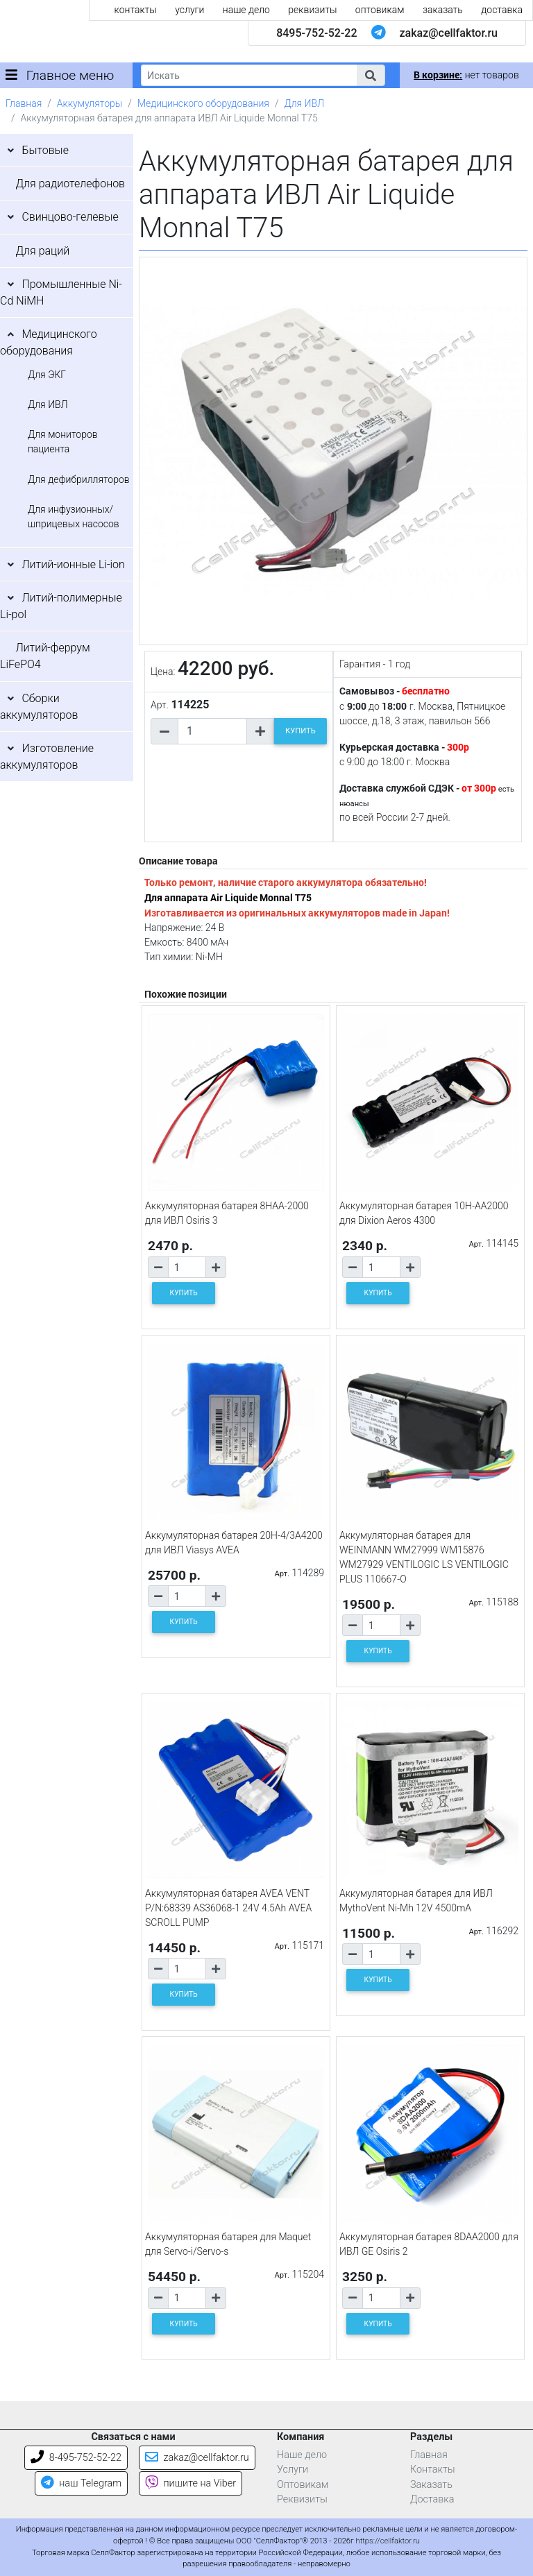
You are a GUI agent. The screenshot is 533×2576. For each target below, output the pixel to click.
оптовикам (380, 9)
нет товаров (466, 74)
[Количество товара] (212, 731)
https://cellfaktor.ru (388, 2540)
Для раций (42, 250)
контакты (136, 9)
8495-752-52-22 (316, 33)
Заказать (431, 2485)
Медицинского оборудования (203, 103)
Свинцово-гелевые (70, 216)
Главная (24, 103)
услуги (189, 9)
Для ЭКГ (47, 374)
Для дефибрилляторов (79, 479)
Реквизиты (302, 2499)
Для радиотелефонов (70, 183)
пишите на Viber (190, 2483)
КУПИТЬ (300, 730)
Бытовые (45, 150)
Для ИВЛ (304, 103)
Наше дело (302, 2455)
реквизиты (312, 9)
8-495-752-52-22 (76, 2458)
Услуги (292, 2469)
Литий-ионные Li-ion (73, 564)
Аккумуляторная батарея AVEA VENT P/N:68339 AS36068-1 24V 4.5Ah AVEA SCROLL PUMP (228, 1908)
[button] (370, 75)
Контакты (432, 2469)
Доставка (432, 2499)
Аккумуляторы (89, 103)
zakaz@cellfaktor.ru (448, 33)
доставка (502, 9)
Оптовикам (302, 2485)
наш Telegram (81, 2483)
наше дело (246, 9)
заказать (443, 9)
